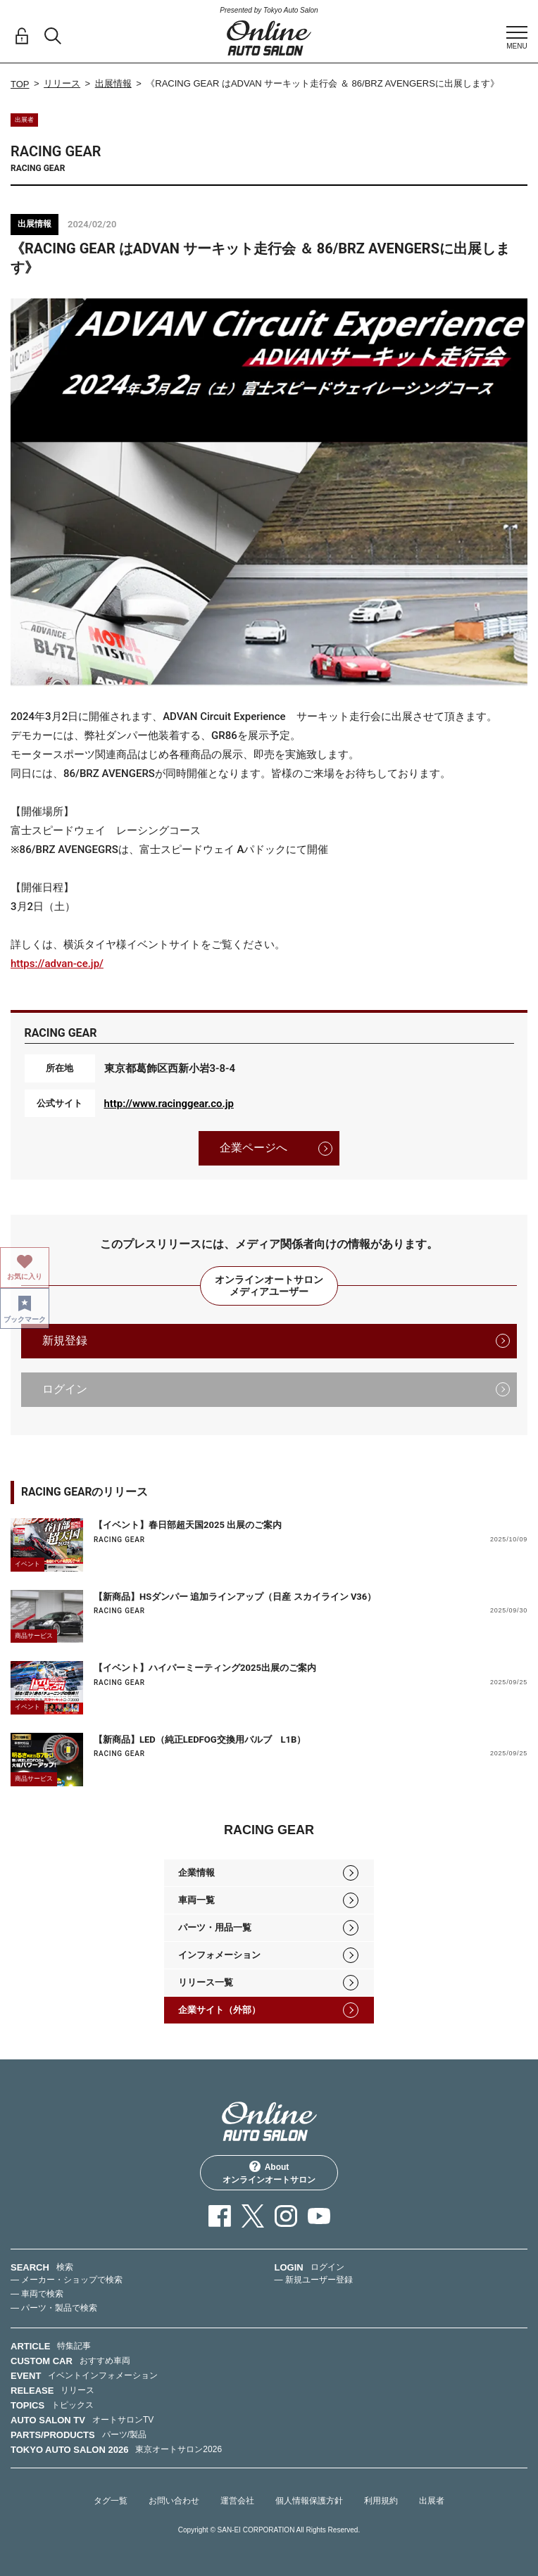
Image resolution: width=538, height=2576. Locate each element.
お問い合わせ (174, 2500)
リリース (62, 83)
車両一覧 (196, 1900)
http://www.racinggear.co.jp (169, 1103)
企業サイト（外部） (219, 2009)
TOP (20, 84)
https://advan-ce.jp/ (57, 963)
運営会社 (237, 2500)
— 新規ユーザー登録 (314, 2279)
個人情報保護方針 (309, 2500)
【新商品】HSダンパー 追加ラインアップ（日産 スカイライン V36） (235, 1596)
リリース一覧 (205, 1982)
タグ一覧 (110, 2500)
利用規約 (381, 2500)
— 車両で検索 (37, 2294)
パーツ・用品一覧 (214, 1927)
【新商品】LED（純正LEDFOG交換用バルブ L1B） (200, 1739)
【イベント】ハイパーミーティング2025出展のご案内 (205, 1667)
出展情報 (113, 83)
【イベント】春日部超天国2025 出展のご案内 (188, 1525)
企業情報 (196, 1872)
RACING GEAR (119, 1539)
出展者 (431, 2500)
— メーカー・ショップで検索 (67, 2279)
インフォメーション (219, 1955)
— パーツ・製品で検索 (54, 2308)
